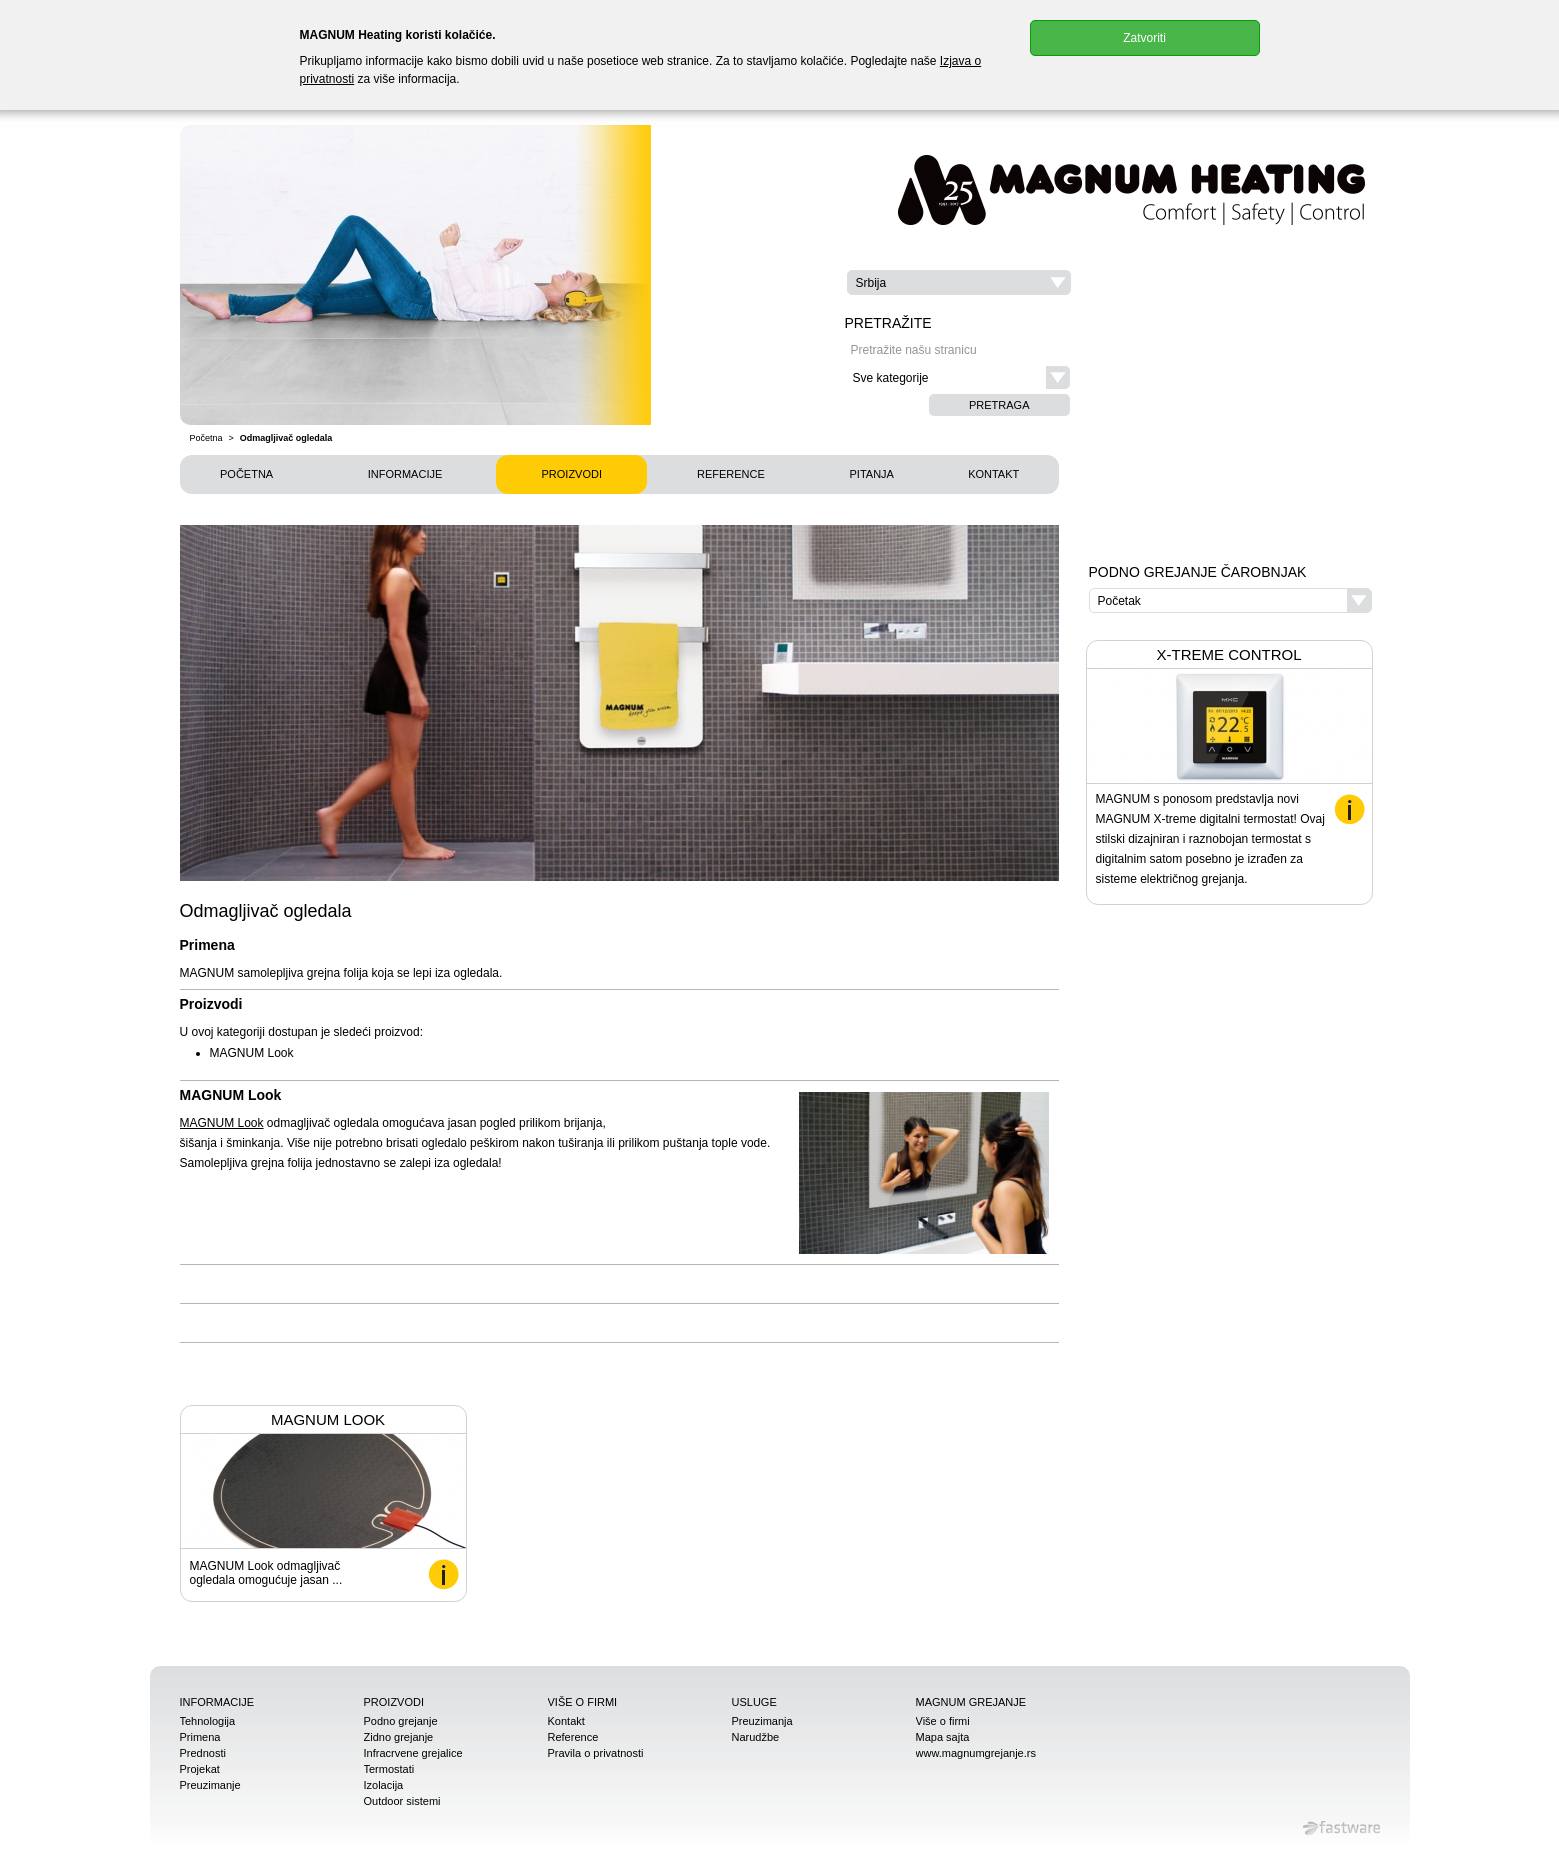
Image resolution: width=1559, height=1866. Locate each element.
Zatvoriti (1144, 38)
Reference (731, 474)
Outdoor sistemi (402, 1801)
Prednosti (203, 1753)
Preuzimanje (210, 1785)
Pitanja (872, 474)
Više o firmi (583, 1702)
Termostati (389, 1769)
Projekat (200, 1769)
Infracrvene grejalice (413, 1753)
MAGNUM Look (222, 1123)
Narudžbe (756, 1737)
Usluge (754, 1702)
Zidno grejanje (399, 1737)
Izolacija (384, 1785)
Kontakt (993, 474)
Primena (200, 1737)
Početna (206, 438)
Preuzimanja (762, 1721)
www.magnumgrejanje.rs (976, 1753)
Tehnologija (208, 1721)
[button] (959, 282)
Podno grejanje (401, 1721)
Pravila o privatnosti (596, 1753)
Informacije (405, 474)
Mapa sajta (943, 1737)
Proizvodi (571, 474)
